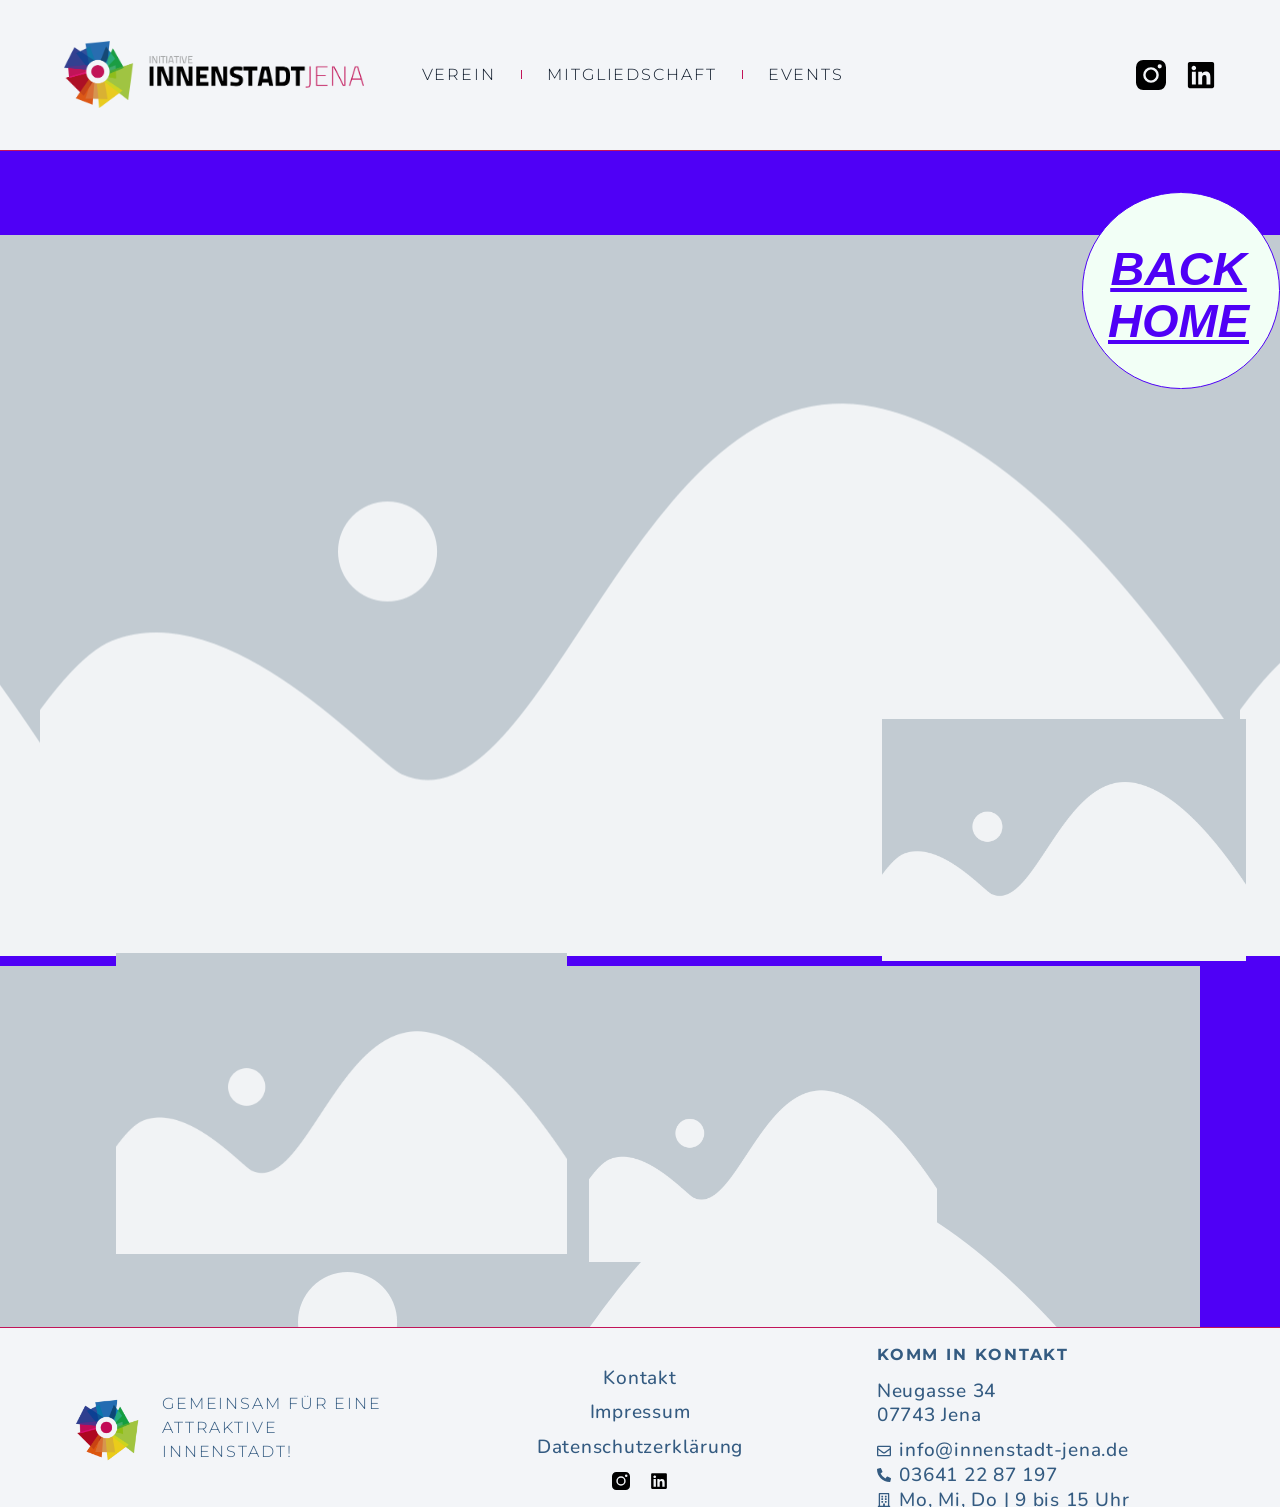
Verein (459, 74)
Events (806, 74)
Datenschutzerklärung (640, 1447)
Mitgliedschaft (632, 74)
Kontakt (639, 1378)
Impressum (640, 1412)
